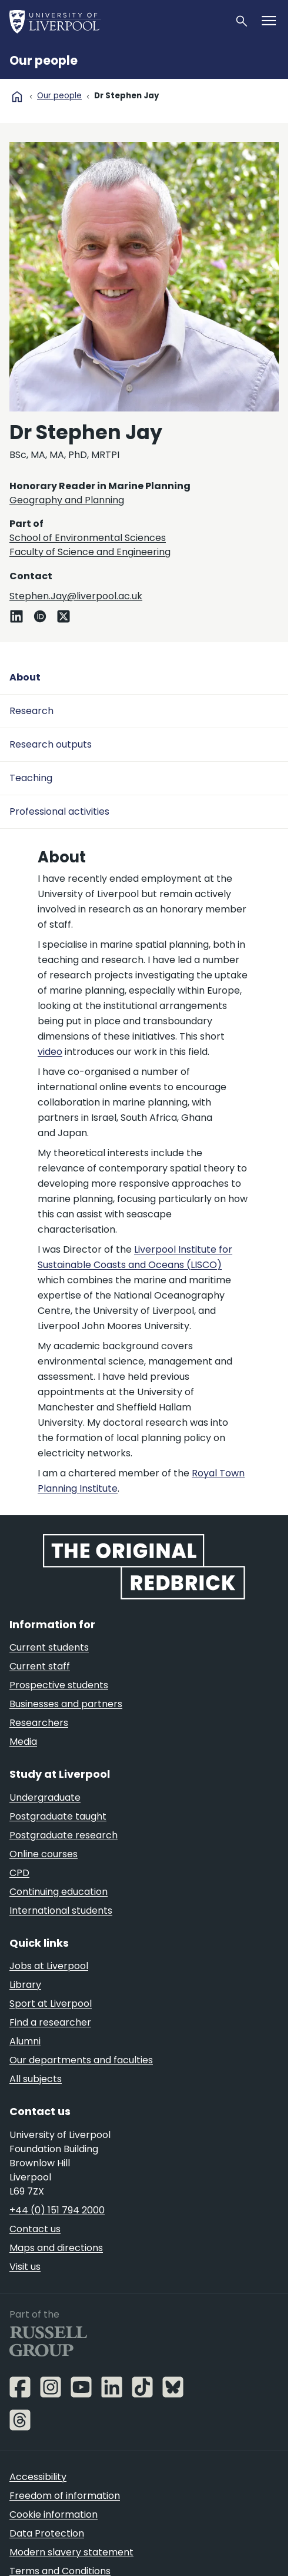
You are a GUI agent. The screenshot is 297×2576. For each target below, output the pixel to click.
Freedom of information (64, 2495)
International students (60, 1910)
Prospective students (58, 1685)
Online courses (43, 1854)
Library (25, 1984)
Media (23, 1741)
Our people (43, 60)
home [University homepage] (17, 96)
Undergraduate (45, 1797)
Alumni (25, 2041)
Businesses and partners (65, 1704)
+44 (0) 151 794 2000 (57, 2210)
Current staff (39, 1666)
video (50, 1051)
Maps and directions (56, 2248)
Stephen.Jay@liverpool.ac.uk (75, 596)
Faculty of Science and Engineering (90, 552)
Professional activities (59, 811)
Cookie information (53, 2514)
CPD (19, 1873)
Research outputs (50, 744)
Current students (49, 1647)
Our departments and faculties (81, 2060)
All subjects (35, 2079)
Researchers (38, 1722)
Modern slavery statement (71, 2552)
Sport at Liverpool (50, 2003)
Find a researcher (50, 2022)
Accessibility (37, 2477)
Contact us (35, 2229)
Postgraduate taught (57, 1816)
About (25, 677)
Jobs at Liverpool (48, 1966)
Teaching (30, 778)
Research (31, 711)
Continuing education (58, 1891)
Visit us (25, 2266)
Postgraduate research (63, 1835)
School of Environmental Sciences (87, 538)
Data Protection (46, 2533)
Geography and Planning (66, 500)
